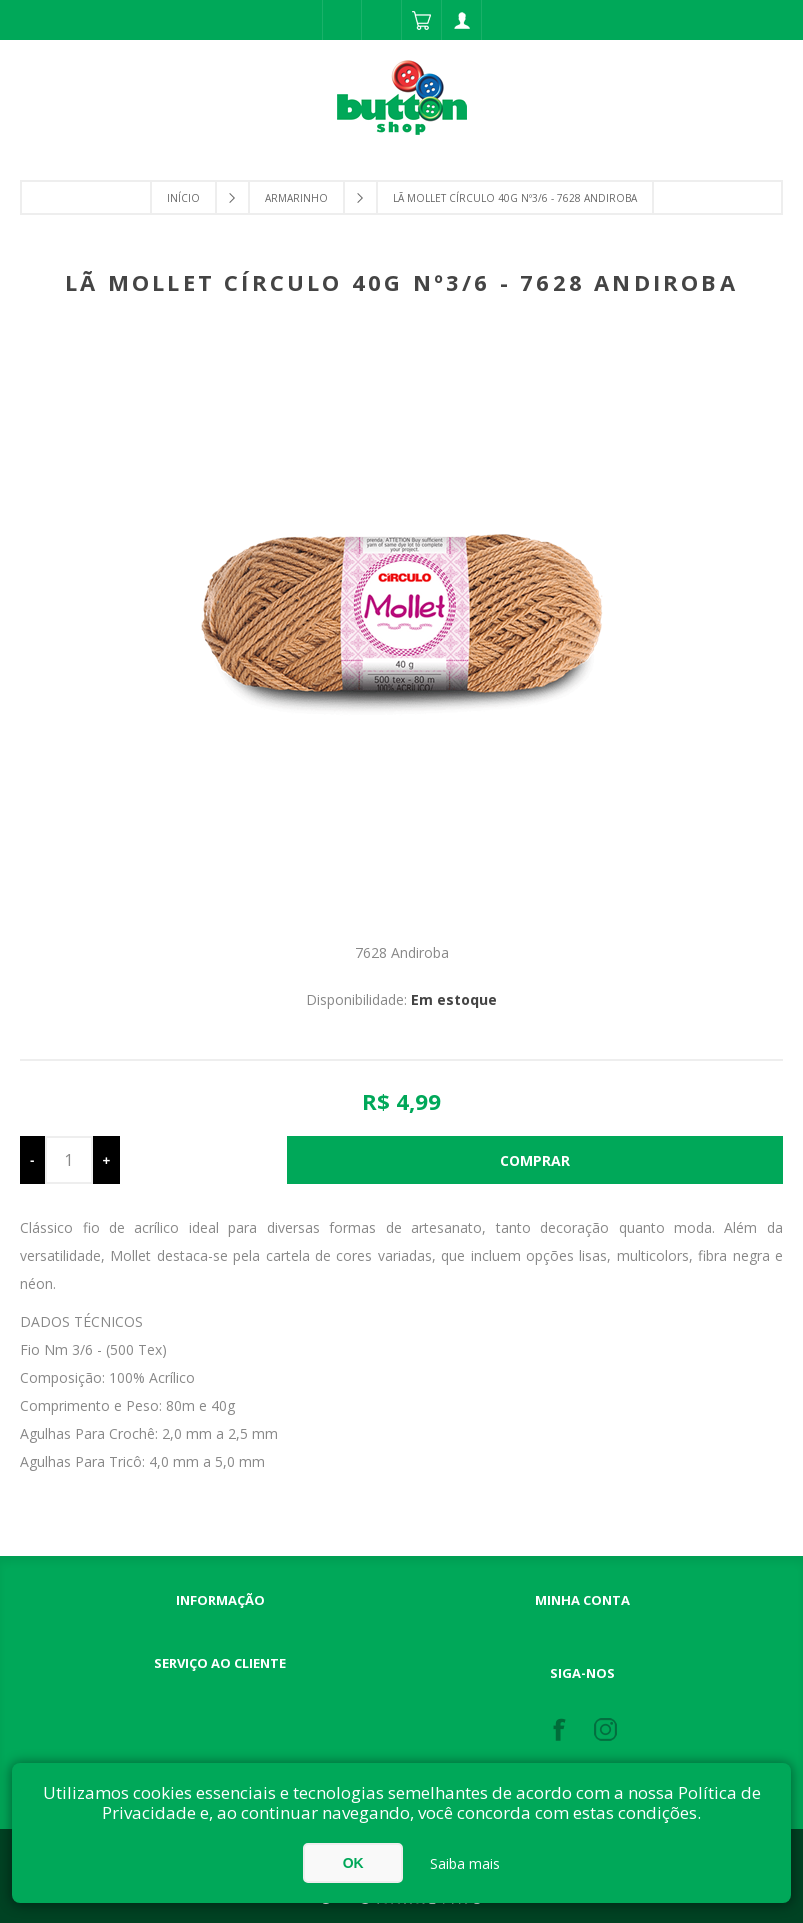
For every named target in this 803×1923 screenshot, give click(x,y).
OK (353, 1863)
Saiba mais (465, 1863)
